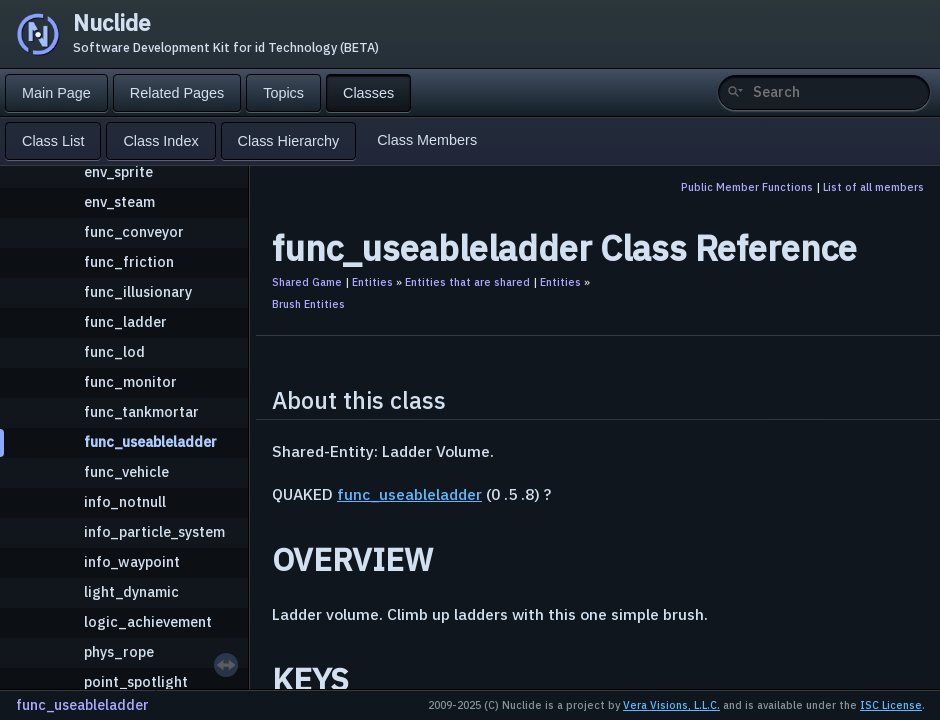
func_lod (114, 351)
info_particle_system (154, 531)
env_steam (119, 201)
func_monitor (130, 381)
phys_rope (119, 651)
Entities (372, 282)
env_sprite (118, 171)
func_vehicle (126, 471)
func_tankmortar (141, 411)
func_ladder (125, 321)
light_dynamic (131, 591)
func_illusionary (138, 291)
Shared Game (307, 282)
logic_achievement (148, 621)
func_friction (129, 261)
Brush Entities (308, 304)
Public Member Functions (747, 187)
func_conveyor (134, 231)
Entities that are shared (467, 282)
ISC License (891, 705)
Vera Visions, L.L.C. (671, 705)
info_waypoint (132, 561)
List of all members (873, 187)
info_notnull (125, 501)
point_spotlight (136, 681)
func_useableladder (150, 441)
